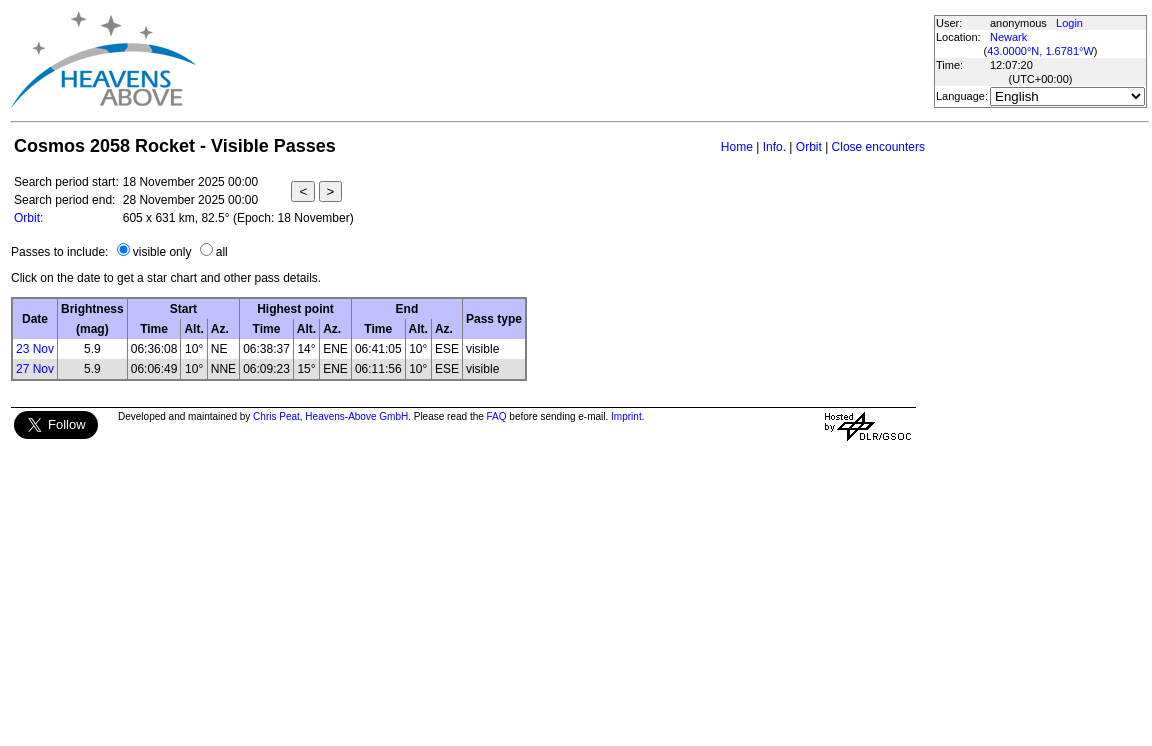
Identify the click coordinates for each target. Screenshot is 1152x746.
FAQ (497, 416)
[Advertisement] (564, 60)
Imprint (626, 416)
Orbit (809, 147)
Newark (1008, 37)
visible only (162, 252)
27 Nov (35, 369)
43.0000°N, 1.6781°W (1040, 51)
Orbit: (28, 218)
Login (1069, 23)
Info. (774, 147)
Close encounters (878, 147)
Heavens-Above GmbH (356, 416)
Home (737, 147)
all (222, 252)
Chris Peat (276, 416)
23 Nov (35, 349)
